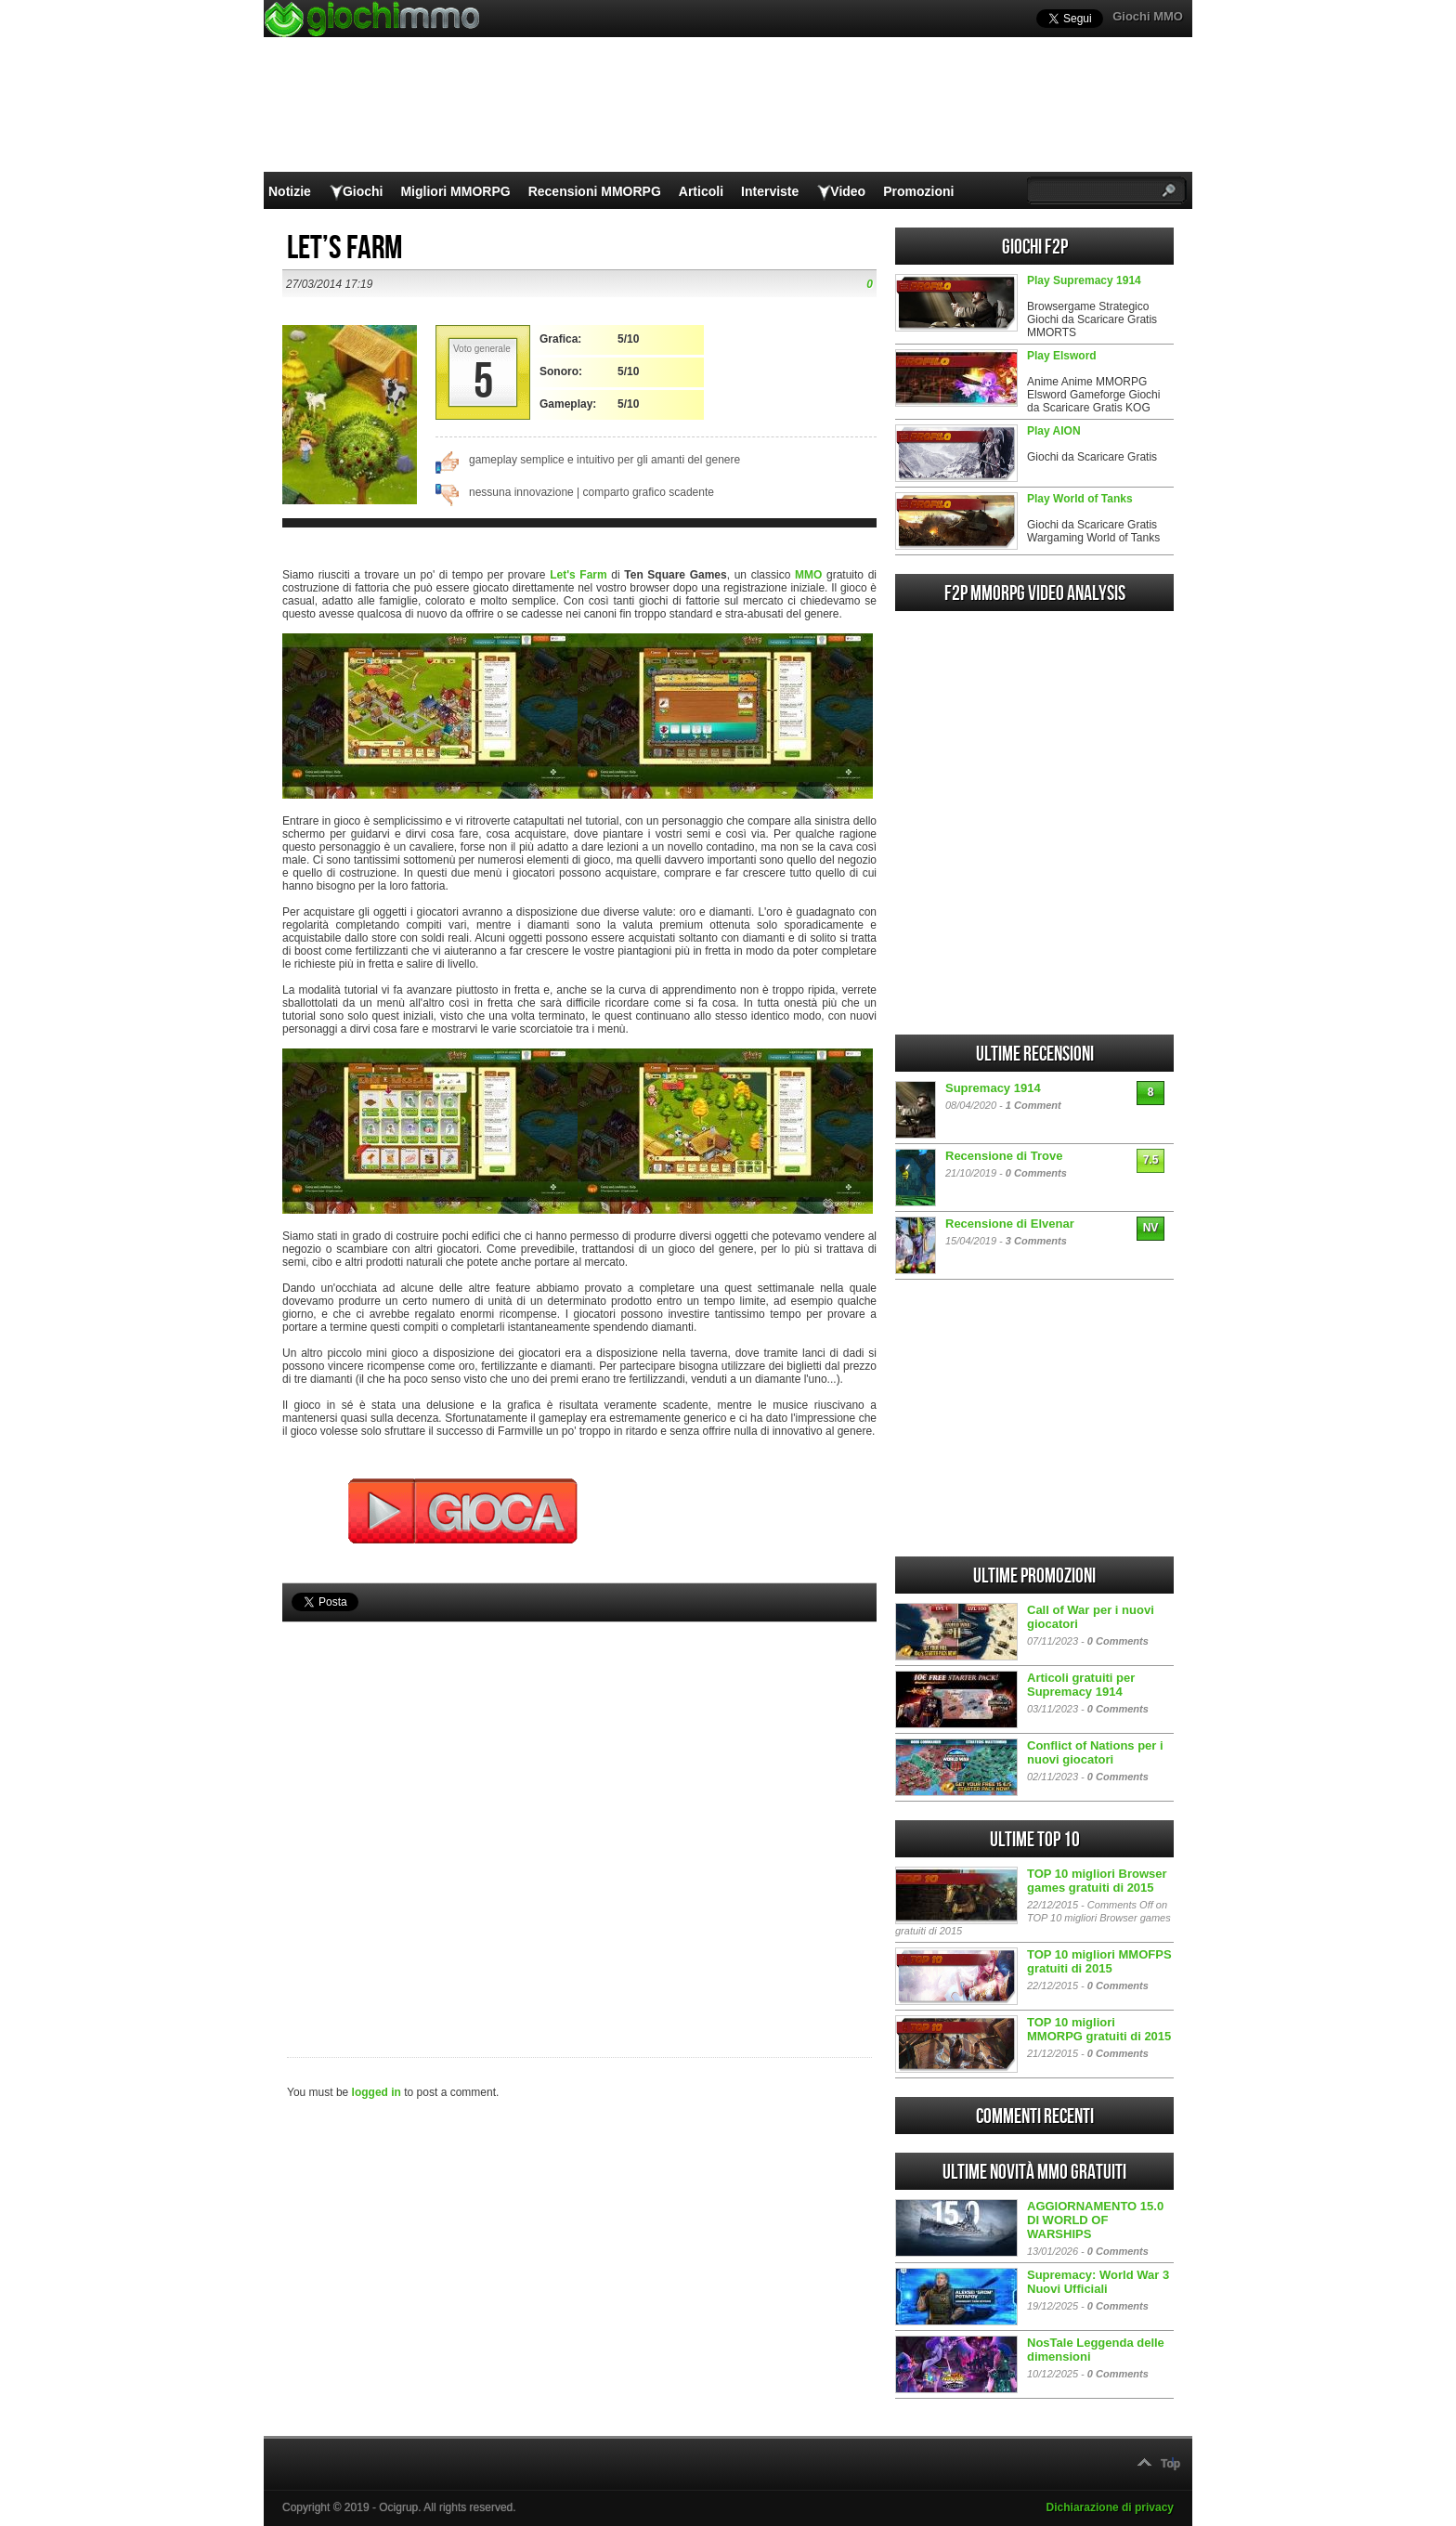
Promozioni (918, 191)
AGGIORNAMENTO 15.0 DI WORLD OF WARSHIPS (1095, 2220)
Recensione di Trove (1003, 1156)
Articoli (701, 191)
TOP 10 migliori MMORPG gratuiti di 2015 (1099, 2029)
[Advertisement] (579, 1808)
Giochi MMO (1147, 16)
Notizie (289, 191)
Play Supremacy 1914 (1084, 280)
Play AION (1054, 430)
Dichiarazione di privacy (1110, 2507)
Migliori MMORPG (455, 191)
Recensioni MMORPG (594, 191)
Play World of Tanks (1080, 498)
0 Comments (1036, 1172)
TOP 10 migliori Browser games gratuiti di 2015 (1097, 1880)
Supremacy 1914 (993, 1088)
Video (847, 191)
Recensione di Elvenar (1009, 1223)
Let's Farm (578, 574)
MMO (808, 574)
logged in (376, 2092)
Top (1170, 2463)
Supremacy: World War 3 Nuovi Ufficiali (1098, 2282)
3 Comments (1036, 1240)
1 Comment (1033, 1105)
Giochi (363, 191)
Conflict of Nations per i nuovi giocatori (1095, 1752)
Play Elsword (1062, 355)
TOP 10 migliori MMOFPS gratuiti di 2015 (1099, 1961)
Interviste (770, 191)
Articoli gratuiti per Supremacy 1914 (1081, 1685)
